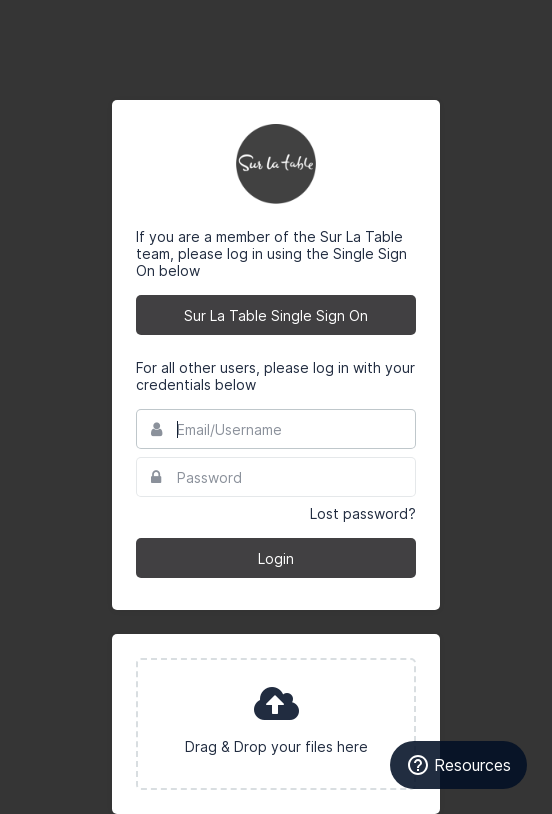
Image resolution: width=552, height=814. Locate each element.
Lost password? (363, 513)
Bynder (74, 25)
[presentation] (276, 724)
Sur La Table (276, 164)
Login (276, 558)
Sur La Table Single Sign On (276, 315)
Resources (458, 765)
